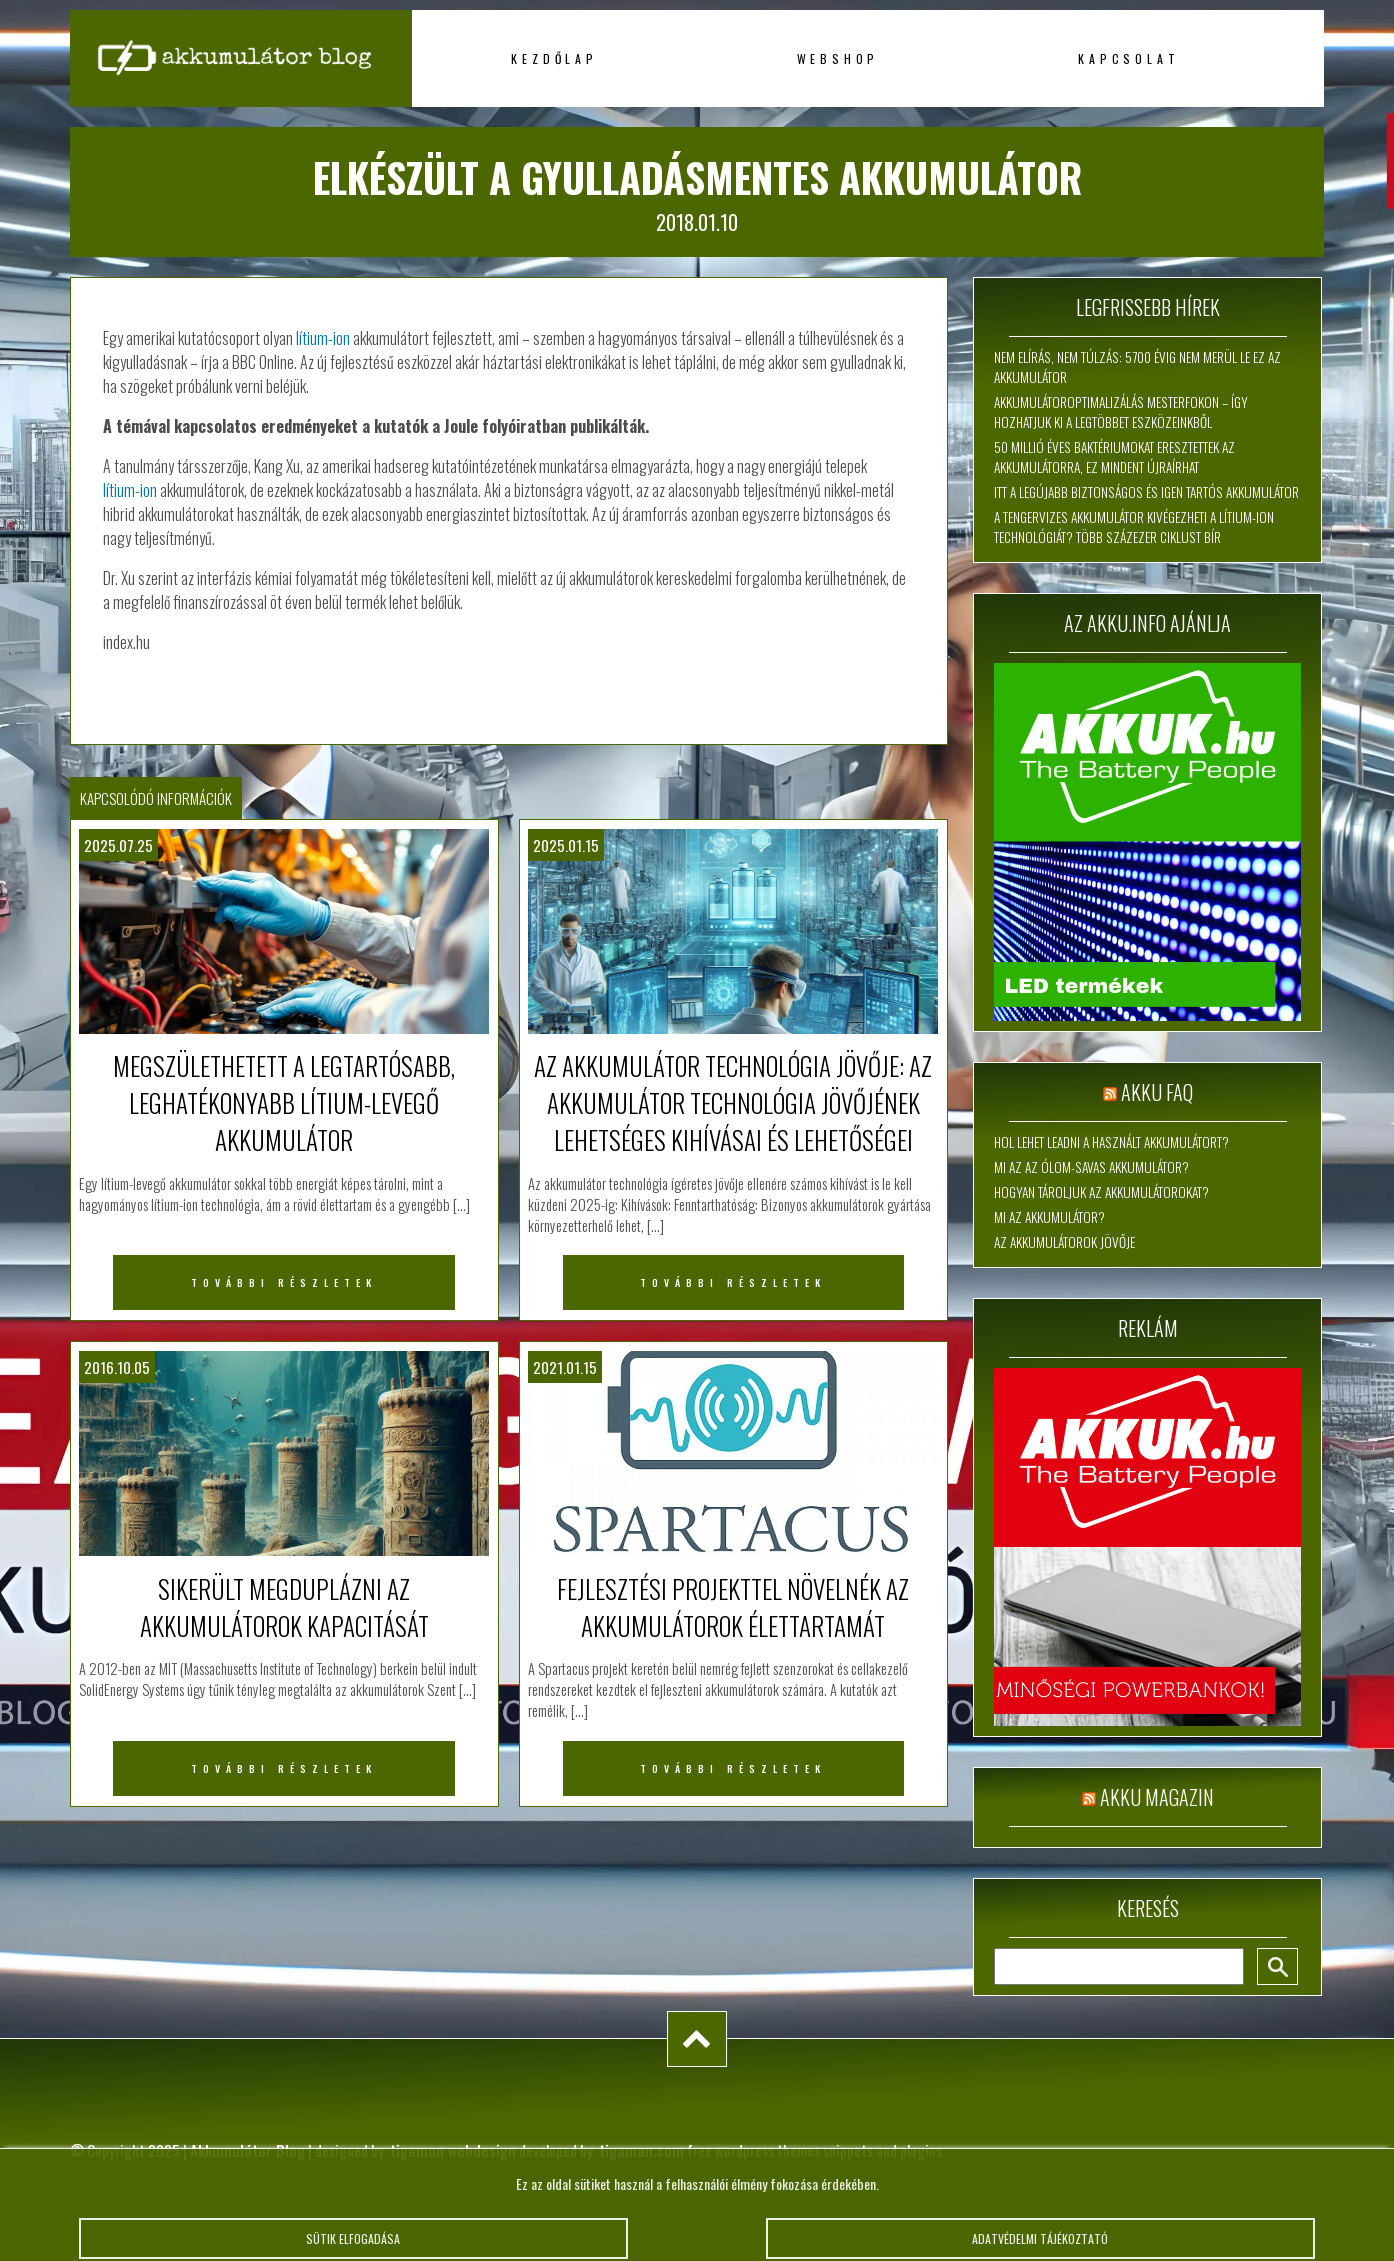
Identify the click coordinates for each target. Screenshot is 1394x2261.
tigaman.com (641, 2150)
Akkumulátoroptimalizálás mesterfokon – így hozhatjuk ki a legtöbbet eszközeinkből (1121, 412)
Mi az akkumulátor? (1049, 1217)
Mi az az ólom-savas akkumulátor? (1091, 1167)
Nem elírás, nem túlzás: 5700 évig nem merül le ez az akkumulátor (1137, 367)
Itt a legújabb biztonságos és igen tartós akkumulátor (1146, 492)
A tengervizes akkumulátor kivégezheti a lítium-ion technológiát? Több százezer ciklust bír (1134, 527)
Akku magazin (1157, 1797)
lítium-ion (323, 338)
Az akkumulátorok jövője (1064, 1242)
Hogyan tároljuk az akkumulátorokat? (1101, 1192)
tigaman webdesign (453, 2150)
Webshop (838, 58)
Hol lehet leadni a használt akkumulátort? (1111, 1142)
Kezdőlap (554, 58)
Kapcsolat (1128, 58)
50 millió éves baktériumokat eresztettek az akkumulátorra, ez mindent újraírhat (1114, 457)
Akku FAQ (1157, 1092)
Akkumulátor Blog (247, 2150)
